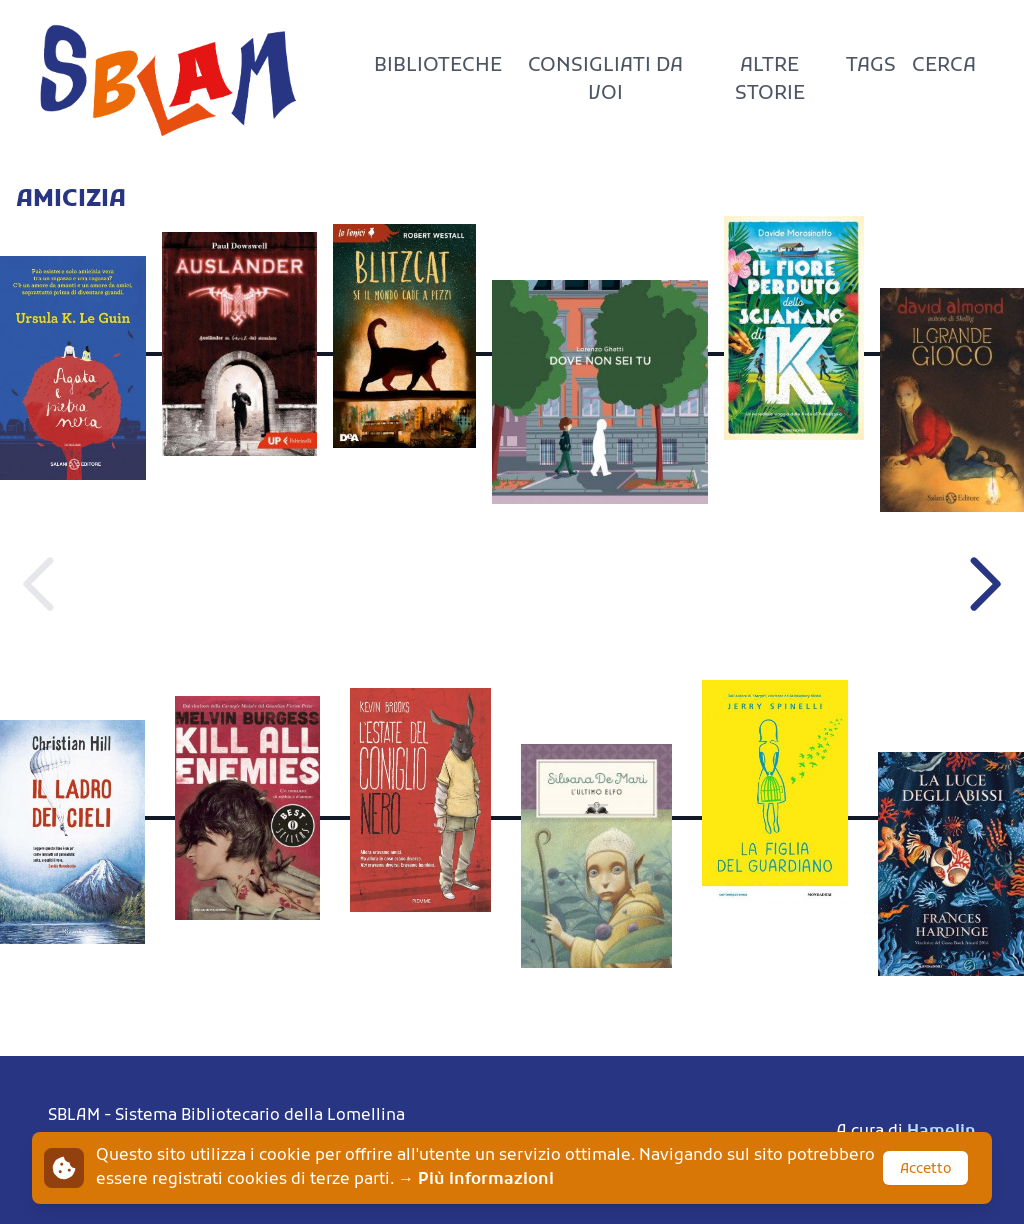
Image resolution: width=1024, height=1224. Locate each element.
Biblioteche (438, 66)
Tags (871, 66)
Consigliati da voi (605, 80)
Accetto (925, 1169)
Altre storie (770, 80)
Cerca (944, 66)
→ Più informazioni (476, 1180)
